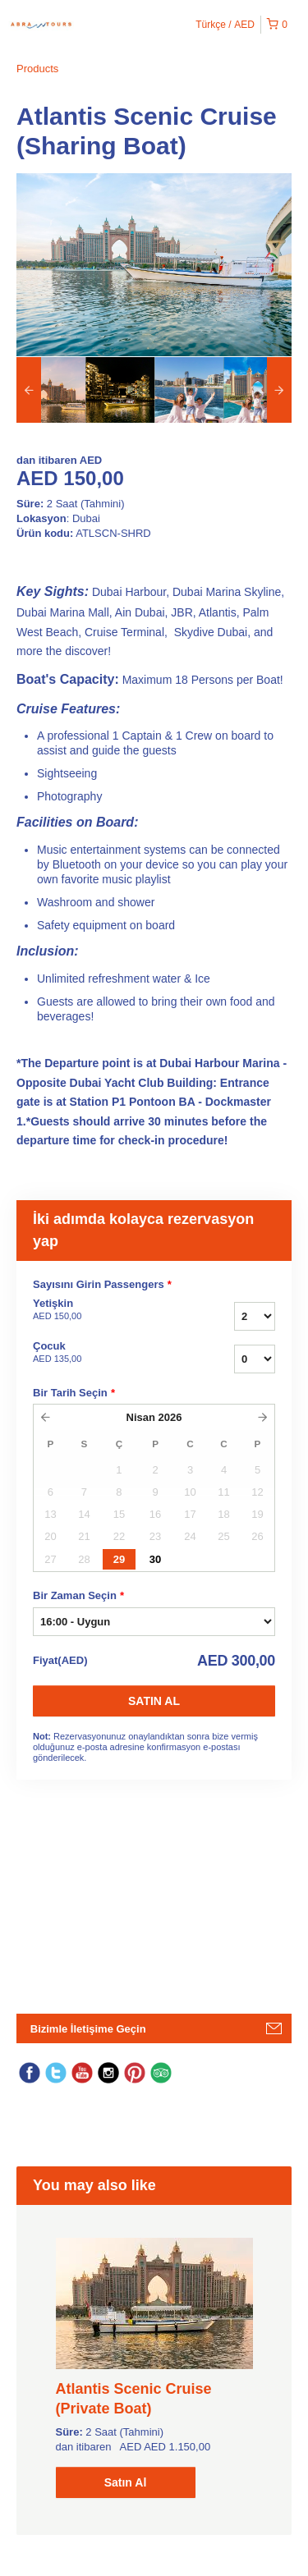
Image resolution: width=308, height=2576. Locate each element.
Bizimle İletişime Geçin (88, 2029)
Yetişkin (105, 1310)
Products (37, 68)
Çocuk (105, 1353)
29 (119, 1559)
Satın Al (154, 1700)
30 (155, 1559)
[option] (50, 390)
